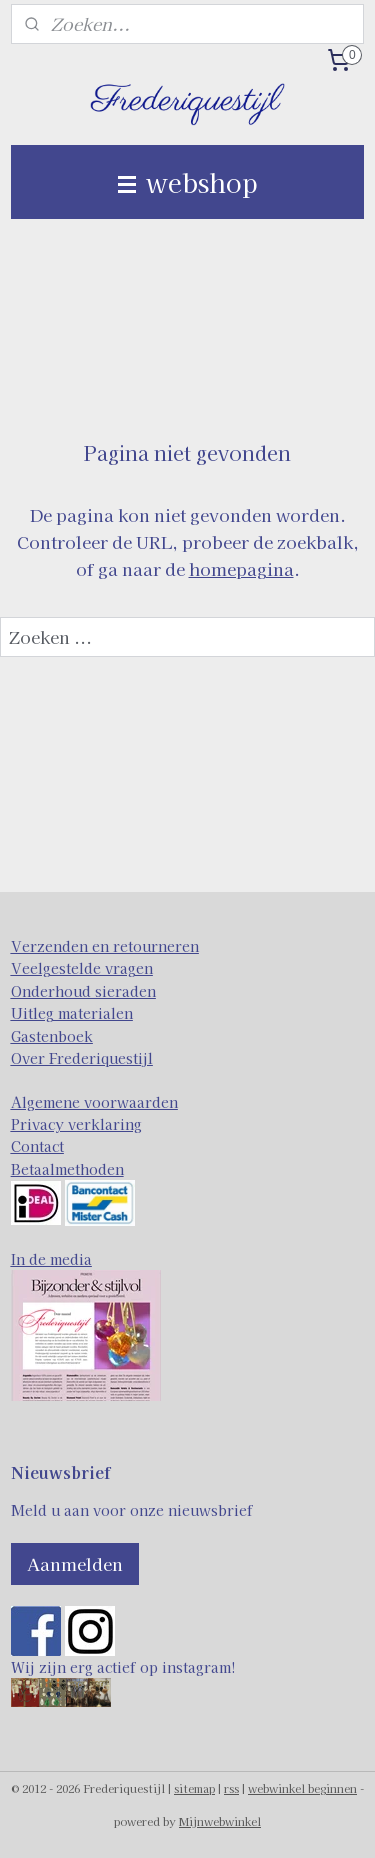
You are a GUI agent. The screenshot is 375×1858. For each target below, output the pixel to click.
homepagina (241, 568)
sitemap (194, 1788)
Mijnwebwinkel (220, 1821)
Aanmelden (75, 1563)
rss (231, 1788)
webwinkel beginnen (302, 1788)
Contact (37, 1146)
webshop (188, 181)
